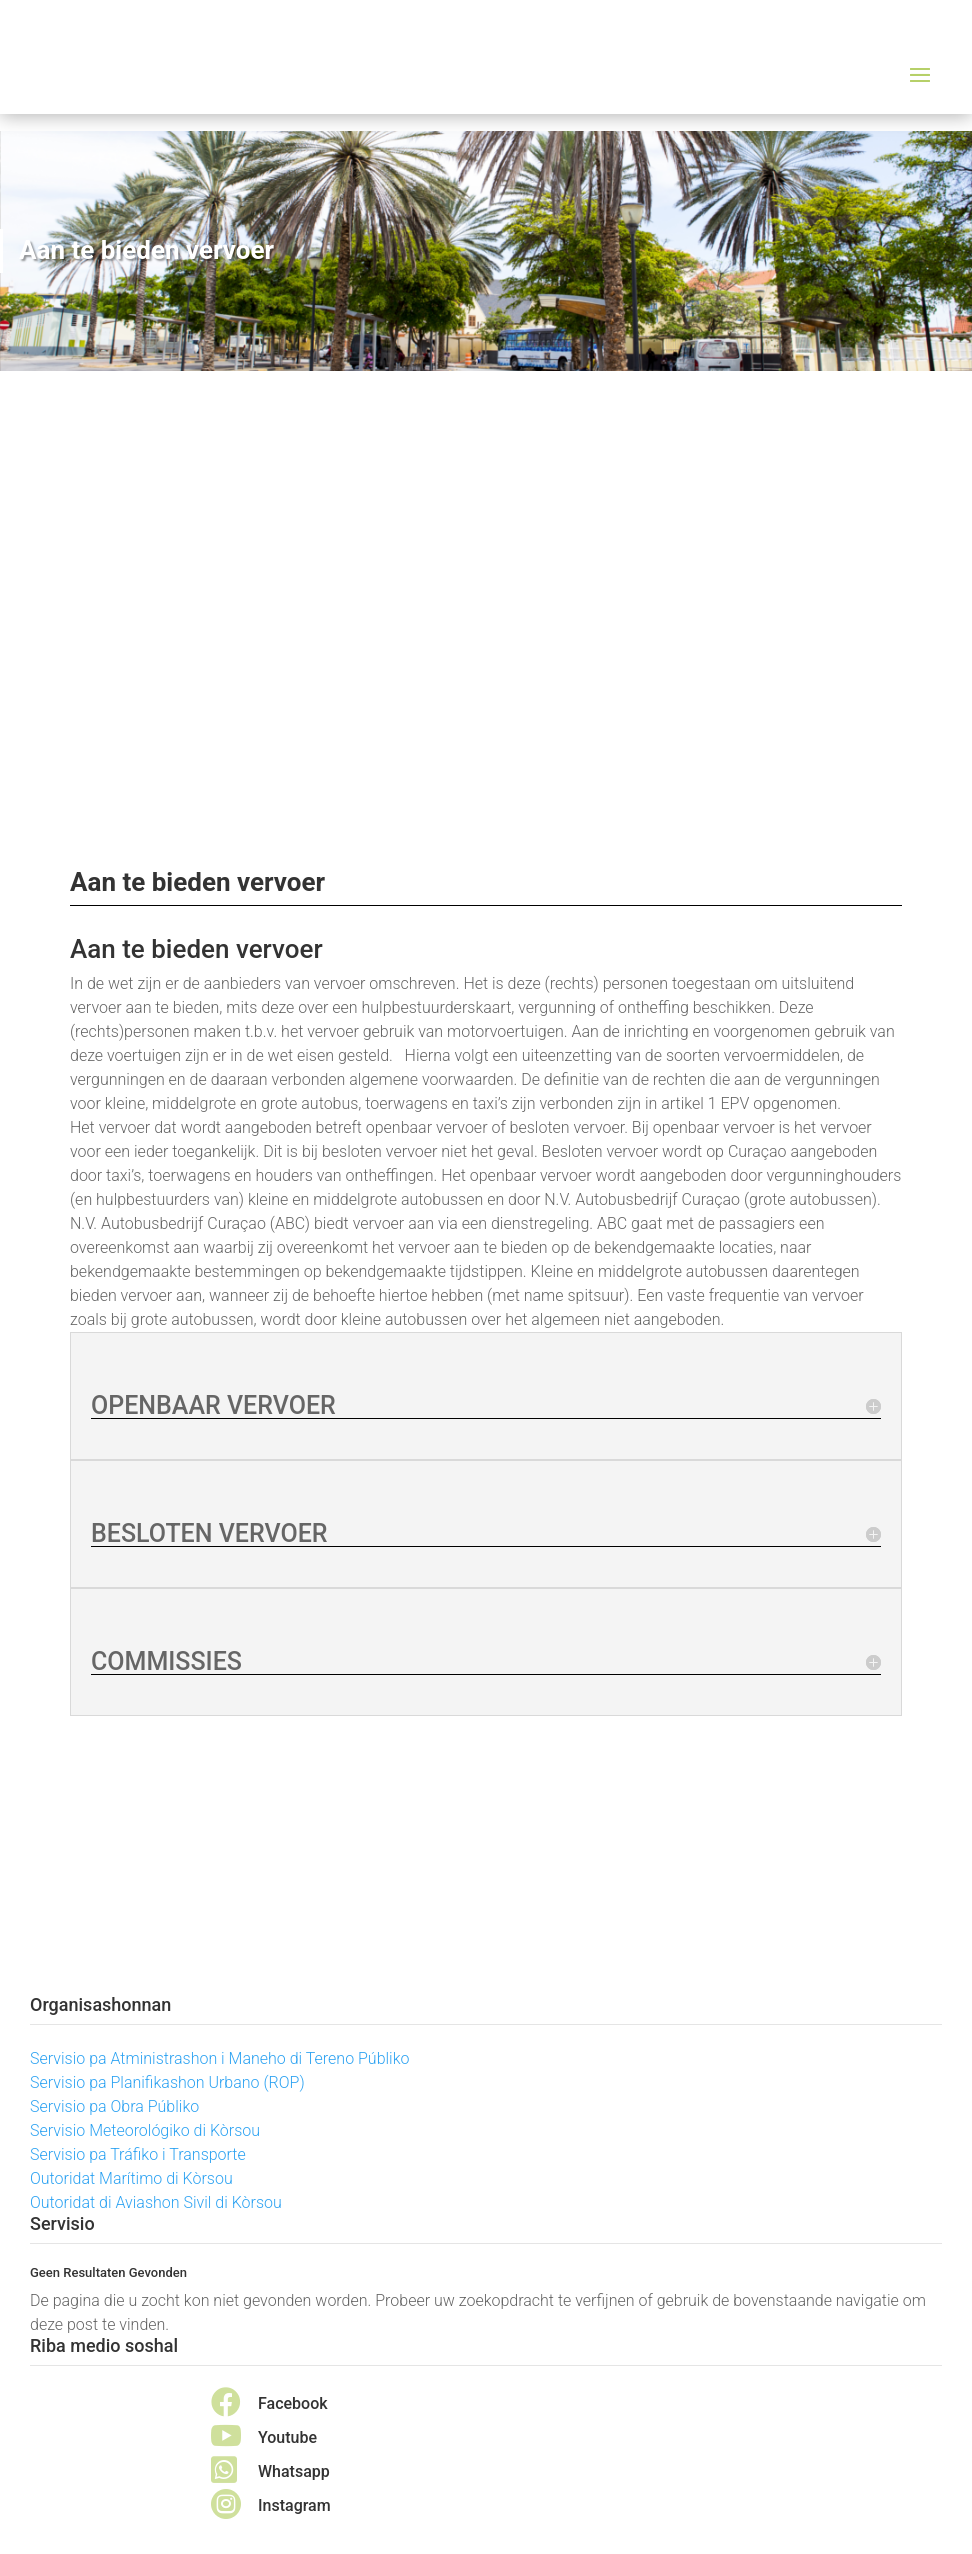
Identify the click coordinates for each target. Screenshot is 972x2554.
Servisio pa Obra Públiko (114, 2106)
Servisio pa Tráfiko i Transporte (138, 2154)
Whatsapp (294, 2471)
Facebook (293, 2403)
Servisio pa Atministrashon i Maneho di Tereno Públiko (219, 2058)
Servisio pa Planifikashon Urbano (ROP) (167, 2082)
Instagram (294, 2505)
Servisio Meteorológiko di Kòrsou (145, 2130)
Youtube (287, 2437)
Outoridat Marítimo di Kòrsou (131, 2178)
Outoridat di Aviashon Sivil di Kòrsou (156, 2202)
